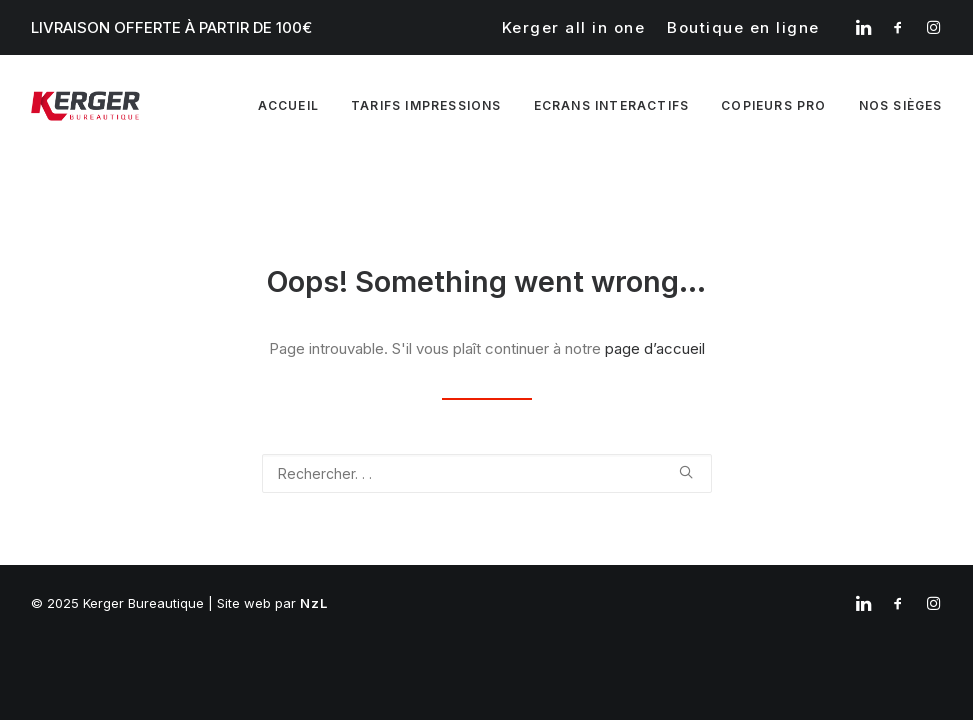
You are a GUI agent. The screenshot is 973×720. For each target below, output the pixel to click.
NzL (314, 603)
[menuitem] (574, 27)
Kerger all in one (574, 27)
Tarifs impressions (426, 105)
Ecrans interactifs (612, 105)
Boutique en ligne (743, 27)
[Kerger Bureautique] (86, 106)
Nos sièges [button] (901, 105)
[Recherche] (487, 473)
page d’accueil (655, 348)
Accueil (288, 105)
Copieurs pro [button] (773, 105)
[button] (863, 27)
